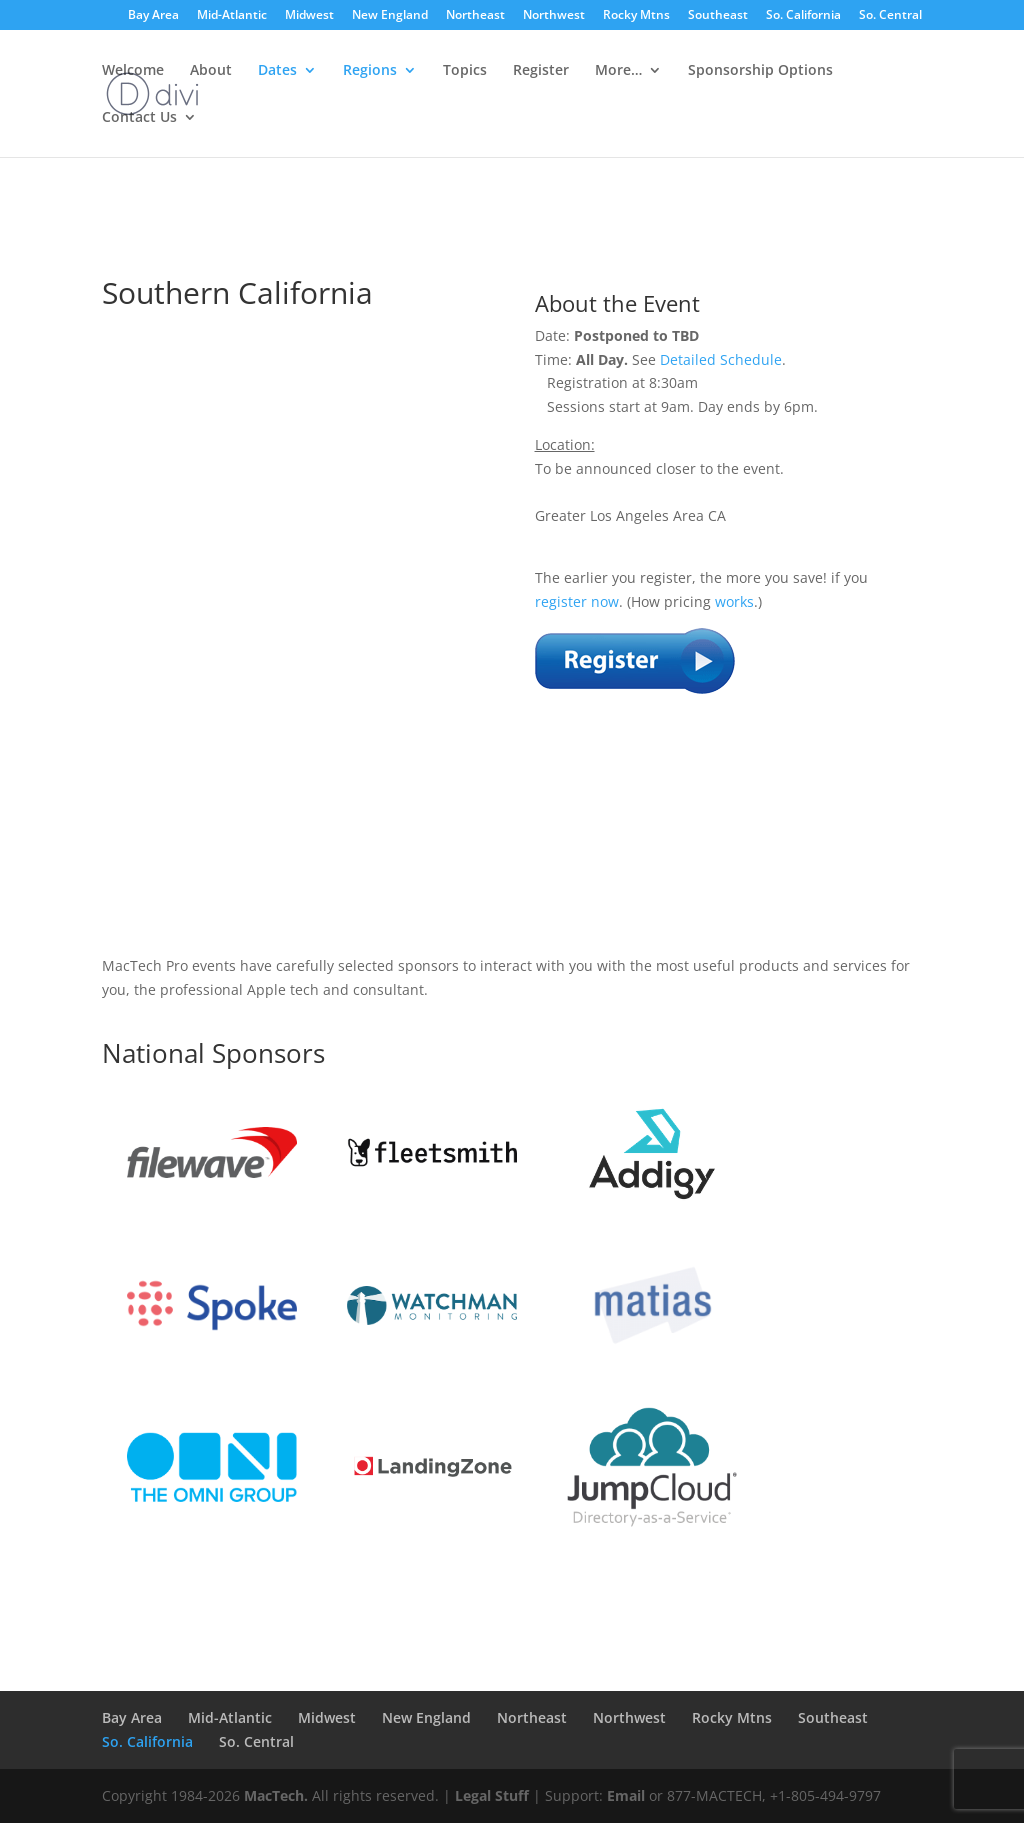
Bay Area (153, 16)
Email (626, 1795)
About (211, 71)
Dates (277, 71)
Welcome (133, 71)
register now (577, 601)
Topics (465, 71)
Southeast (718, 16)
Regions (370, 71)
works (734, 601)
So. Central (890, 16)
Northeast (475, 16)
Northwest (554, 16)
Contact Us (139, 118)
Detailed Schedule (721, 359)
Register (541, 71)
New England (390, 16)
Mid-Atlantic (232, 16)
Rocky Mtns (636, 16)
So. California (803, 16)
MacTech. (276, 1795)
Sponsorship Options (760, 71)
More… (618, 71)
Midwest (309, 16)
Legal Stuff (492, 1795)
